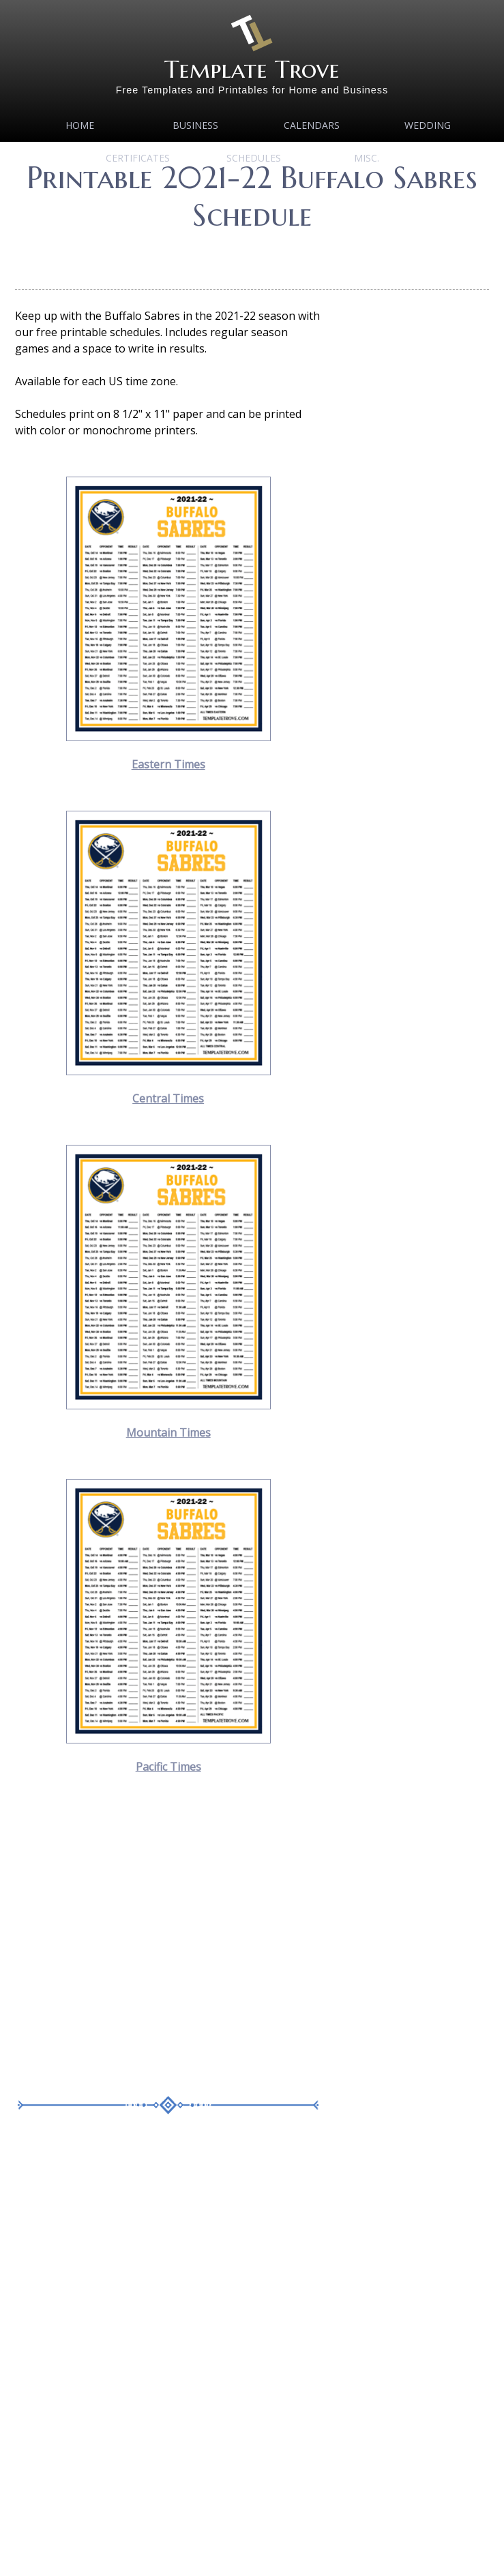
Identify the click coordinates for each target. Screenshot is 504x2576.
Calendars (312, 125)
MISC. (366, 157)
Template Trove (252, 69)
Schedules (253, 157)
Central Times (168, 1098)
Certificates (138, 157)
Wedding (427, 125)
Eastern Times (168, 764)
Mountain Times (168, 1432)
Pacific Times (168, 1766)
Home (79, 125)
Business (195, 125)
